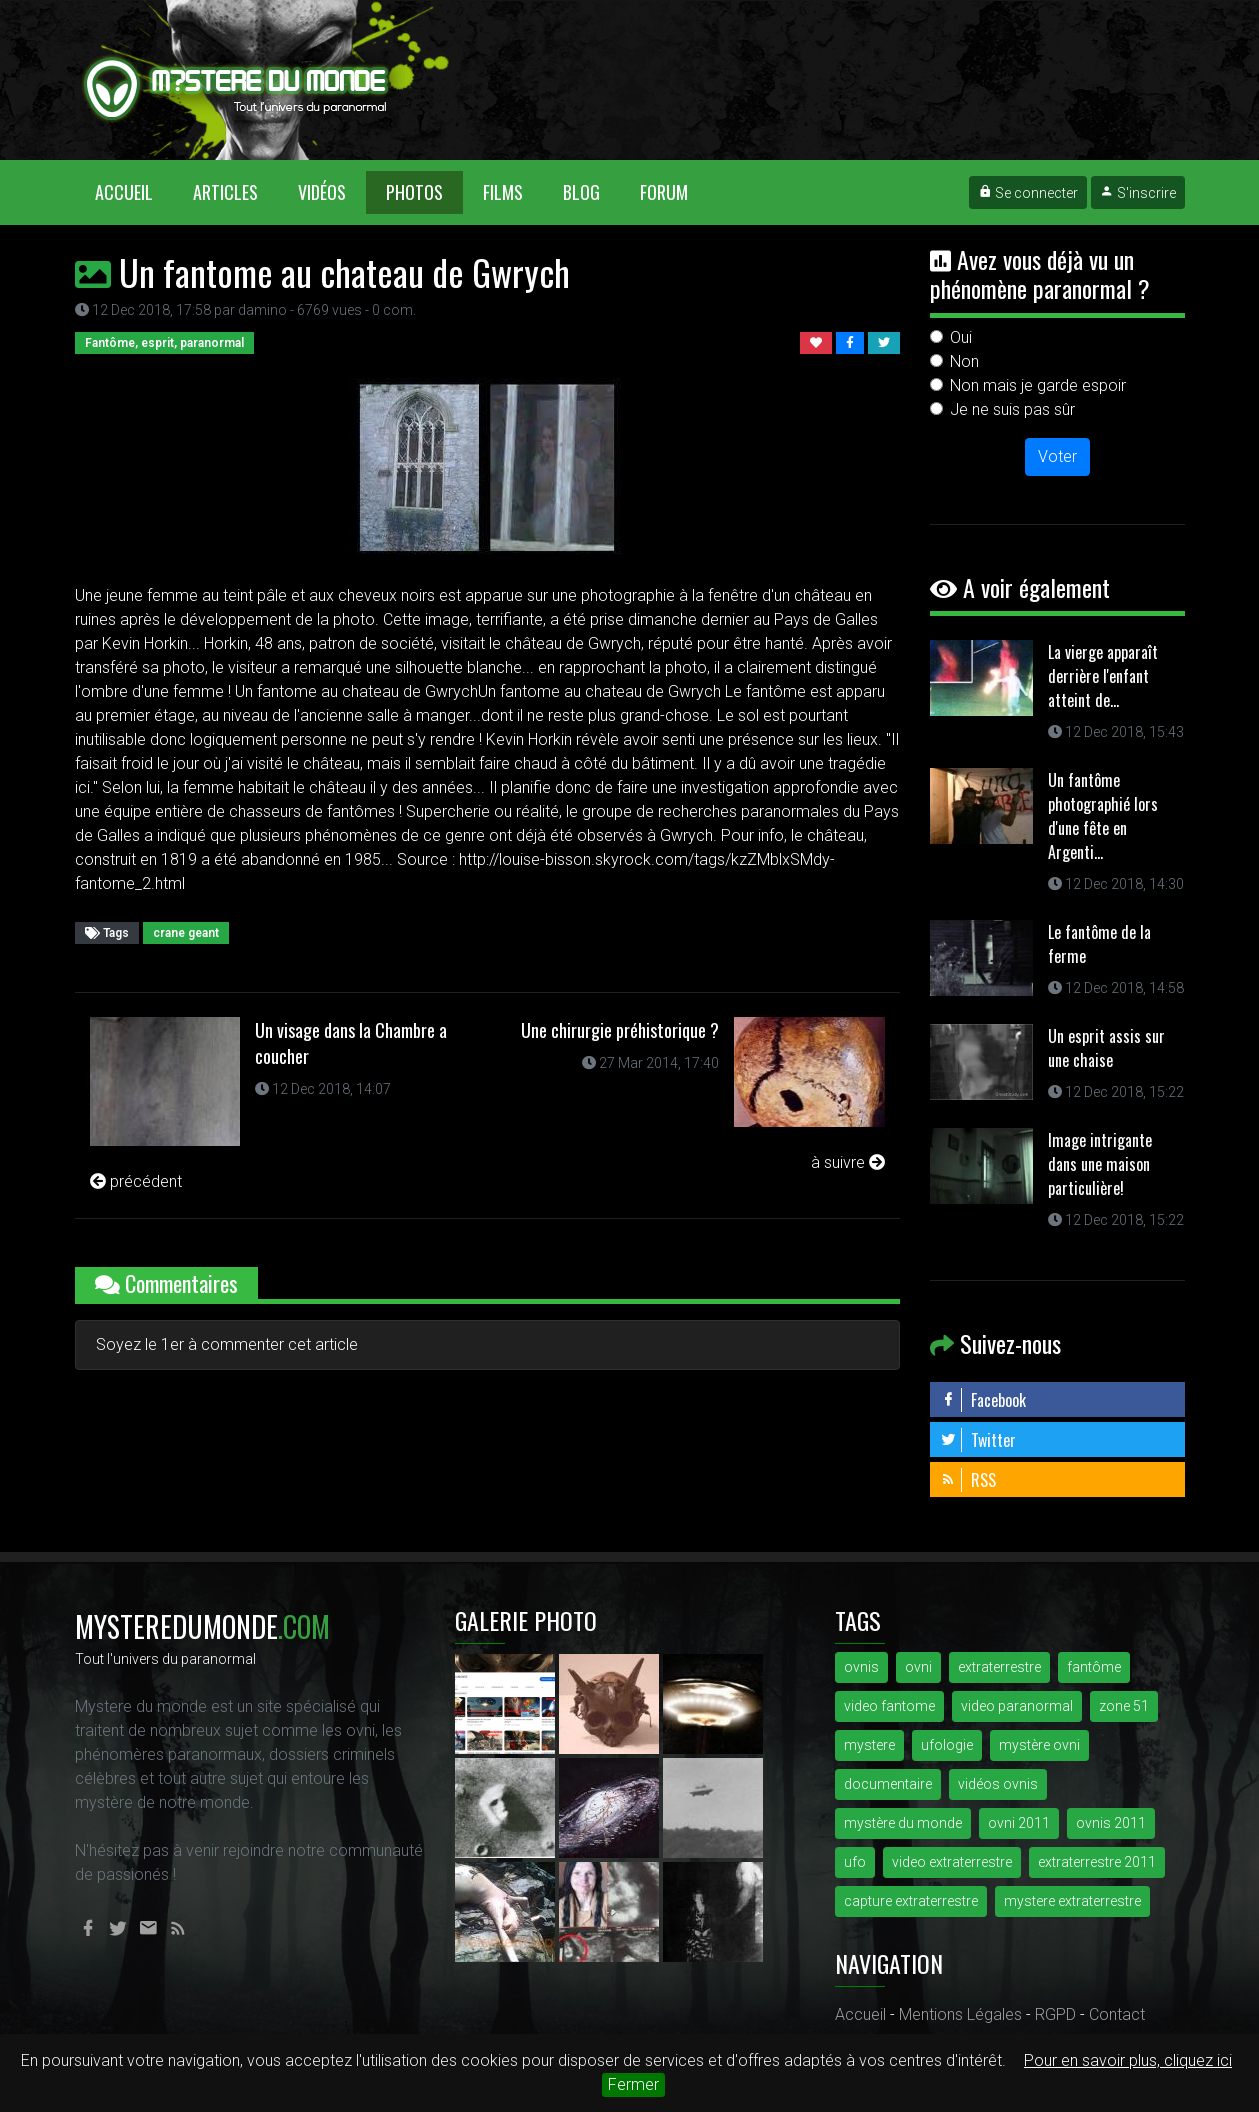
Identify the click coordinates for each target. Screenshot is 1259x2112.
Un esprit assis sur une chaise (1106, 1048)
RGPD (1055, 2014)
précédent (136, 1181)
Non (964, 361)
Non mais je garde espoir (1038, 385)
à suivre (848, 1162)
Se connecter (1028, 193)
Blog (581, 192)
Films (503, 192)
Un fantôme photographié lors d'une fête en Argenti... (1103, 816)
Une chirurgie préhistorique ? (620, 1030)
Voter (1057, 456)
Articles (225, 192)
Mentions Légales (960, 2014)
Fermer (633, 2084)
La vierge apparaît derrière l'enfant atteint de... (1103, 676)
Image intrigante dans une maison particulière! (1100, 1164)
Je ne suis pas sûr (1012, 409)
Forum (664, 192)
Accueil (134, 191)
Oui (961, 337)
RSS (968, 1480)
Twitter (978, 1440)
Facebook (983, 1400)
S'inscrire (1138, 193)
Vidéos (322, 192)
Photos (414, 192)
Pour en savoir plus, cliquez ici (1128, 2060)
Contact (1117, 2014)
